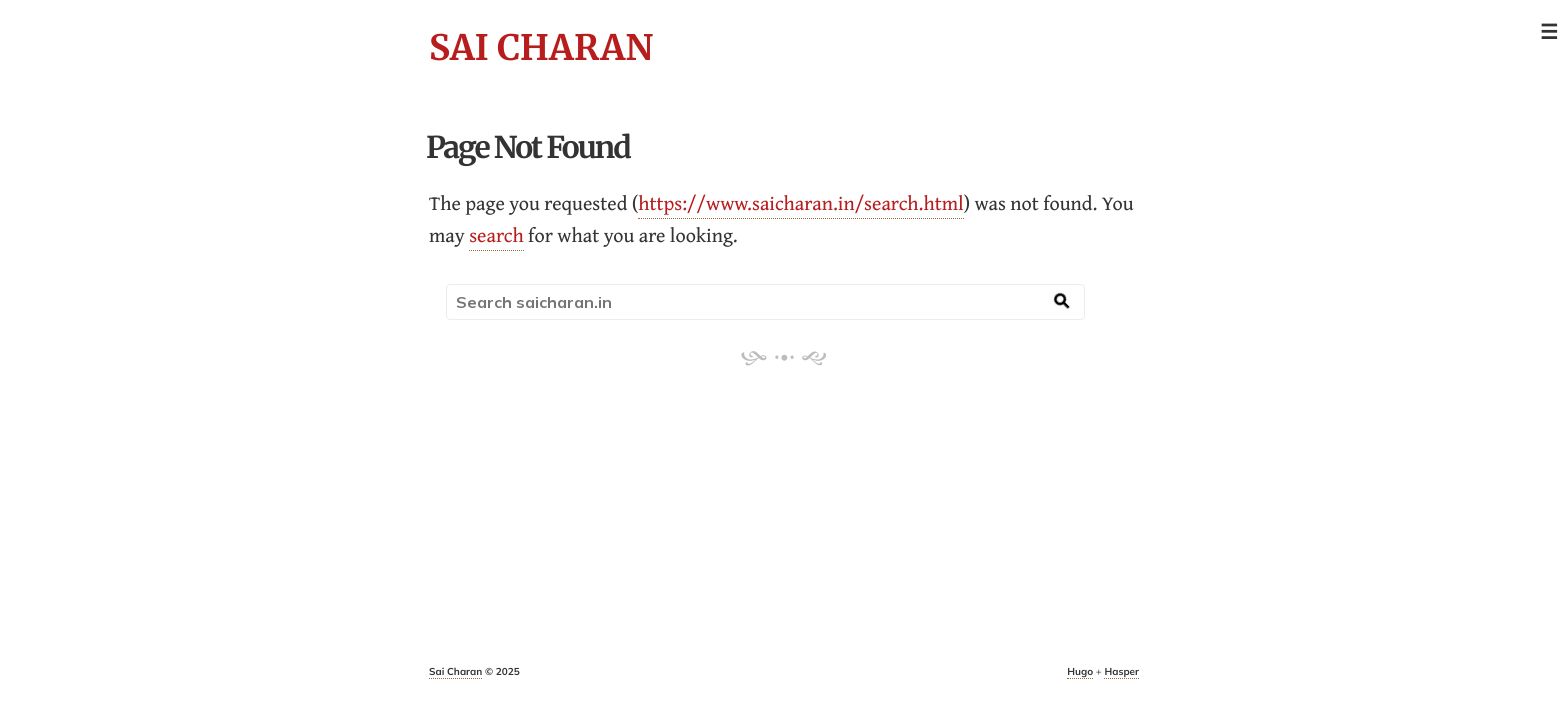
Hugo (1080, 671)
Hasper (1121, 671)
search (496, 235)
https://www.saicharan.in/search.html (801, 203)
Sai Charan (541, 48)
